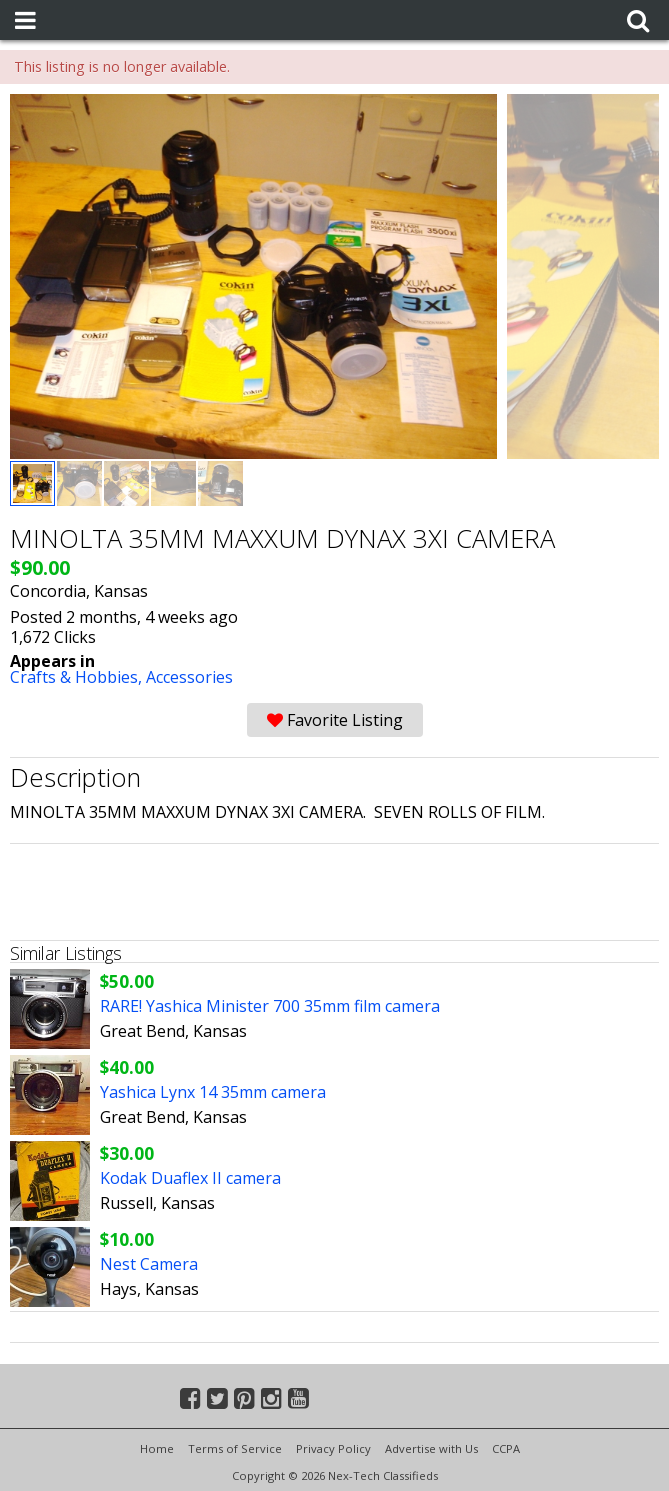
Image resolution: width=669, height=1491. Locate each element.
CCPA (506, 1448)
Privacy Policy (333, 1448)
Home (157, 1448)
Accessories (189, 677)
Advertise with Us (431, 1448)
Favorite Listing (335, 720)
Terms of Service (235, 1448)
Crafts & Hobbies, (78, 677)
